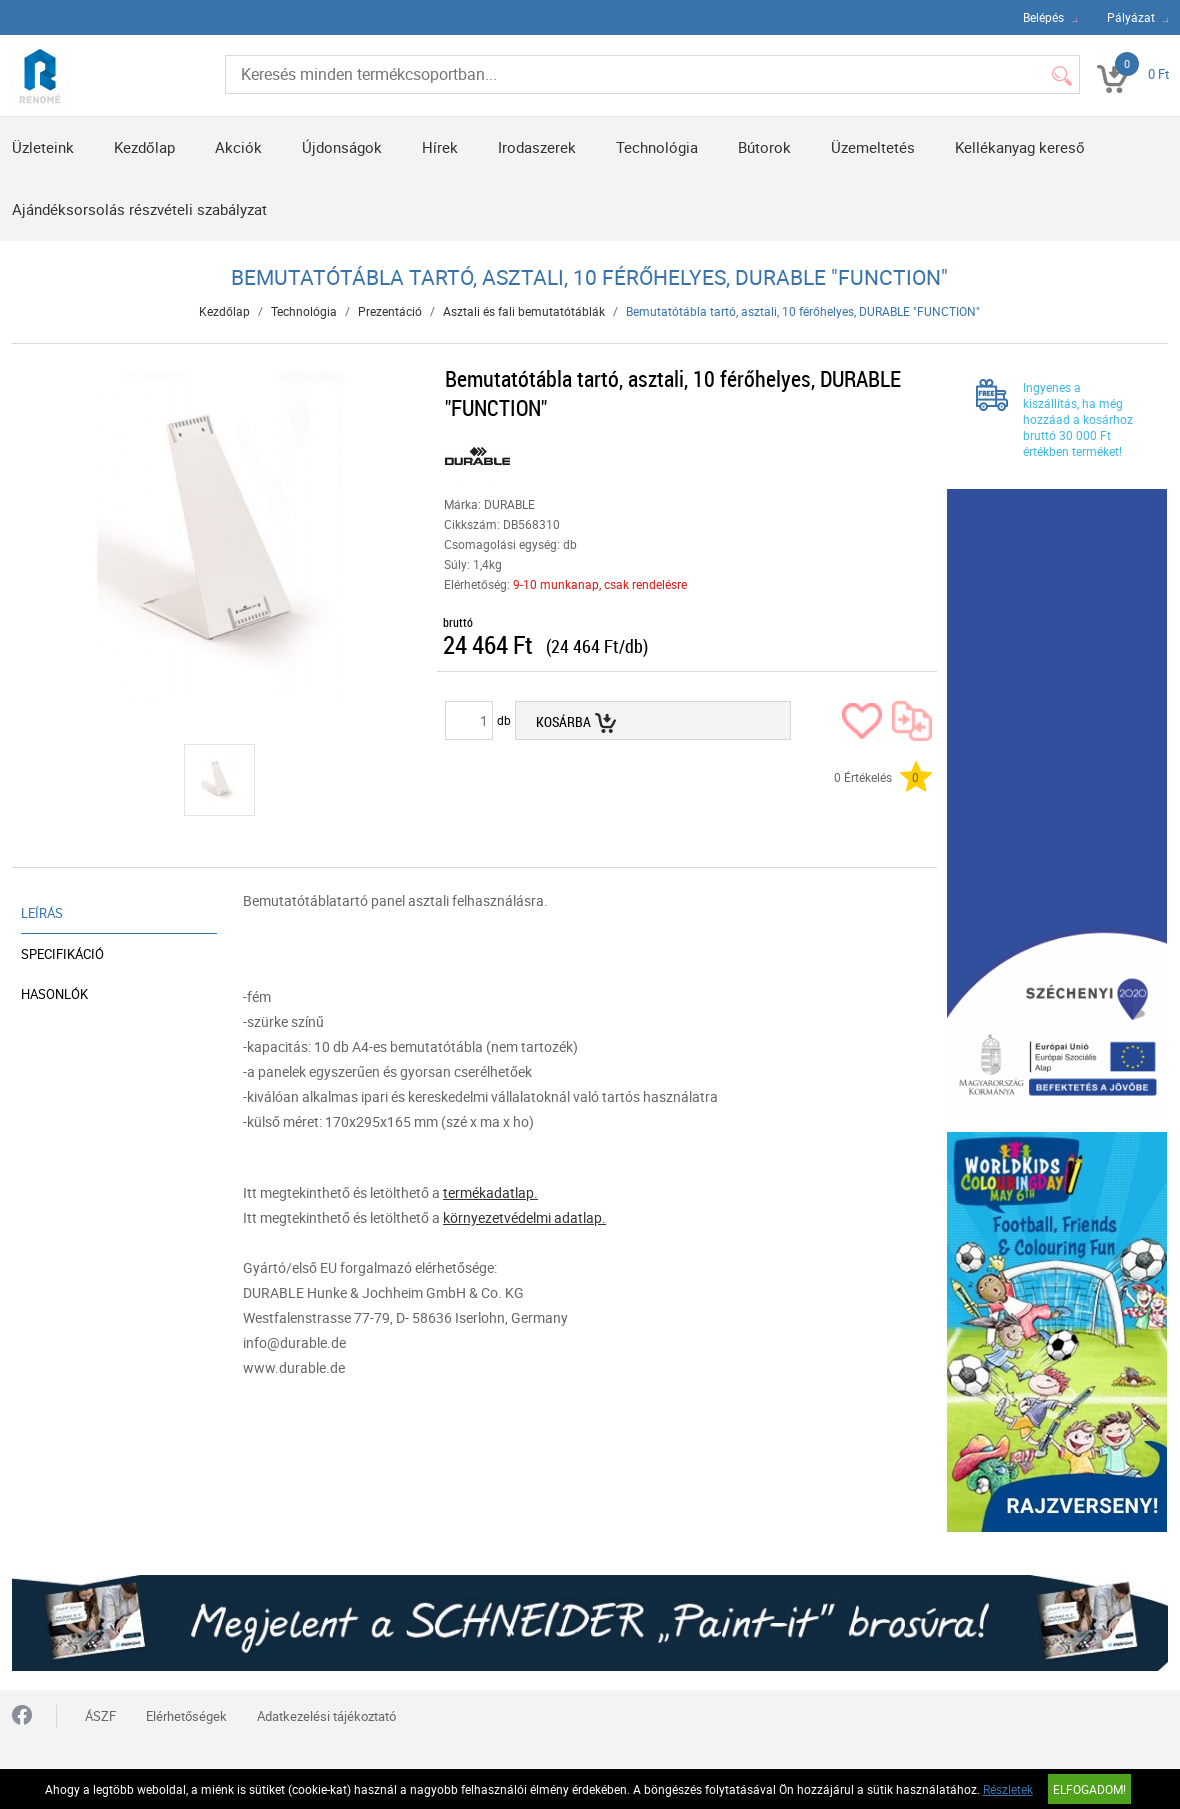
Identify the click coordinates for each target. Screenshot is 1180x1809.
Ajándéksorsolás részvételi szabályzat (139, 209)
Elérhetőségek (186, 1716)
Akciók (238, 147)
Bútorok (764, 147)
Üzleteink (43, 147)
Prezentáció (390, 311)
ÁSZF (100, 1716)
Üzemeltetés (873, 147)
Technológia (657, 147)
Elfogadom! (1089, 1789)
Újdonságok (342, 147)
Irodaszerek (537, 147)
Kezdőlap (144, 147)
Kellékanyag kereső (1020, 147)
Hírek (440, 147)
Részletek (1008, 1789)
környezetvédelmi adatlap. (524, 1217)
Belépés (1043, 17)
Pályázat (1131, 17)
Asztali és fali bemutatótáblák (524, 311)
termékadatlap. (490, 1192)
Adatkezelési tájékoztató (326, 1716)
